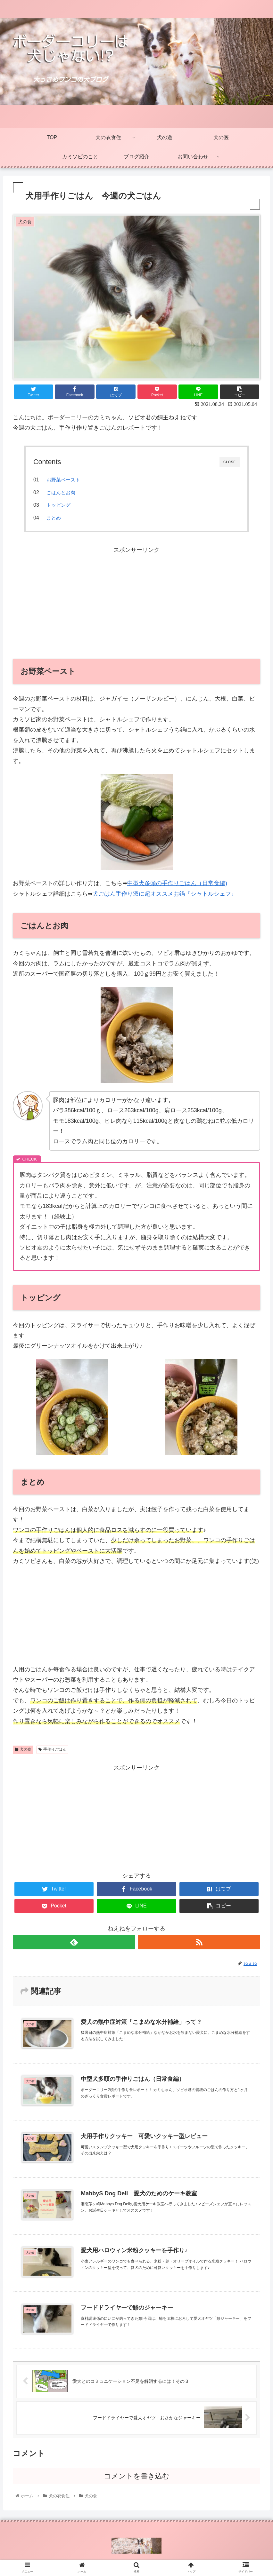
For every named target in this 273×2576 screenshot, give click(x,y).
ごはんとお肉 (60, 492)
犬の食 (23, 1749)
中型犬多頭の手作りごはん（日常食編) (177, 883)
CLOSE (229, 462)
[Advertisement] (136, 600)
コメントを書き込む (137, 2475)
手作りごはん (52, 1749)
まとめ (53, 517)
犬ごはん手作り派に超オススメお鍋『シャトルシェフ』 (165, 894)
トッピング (58, 505)
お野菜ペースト (63, 479)
